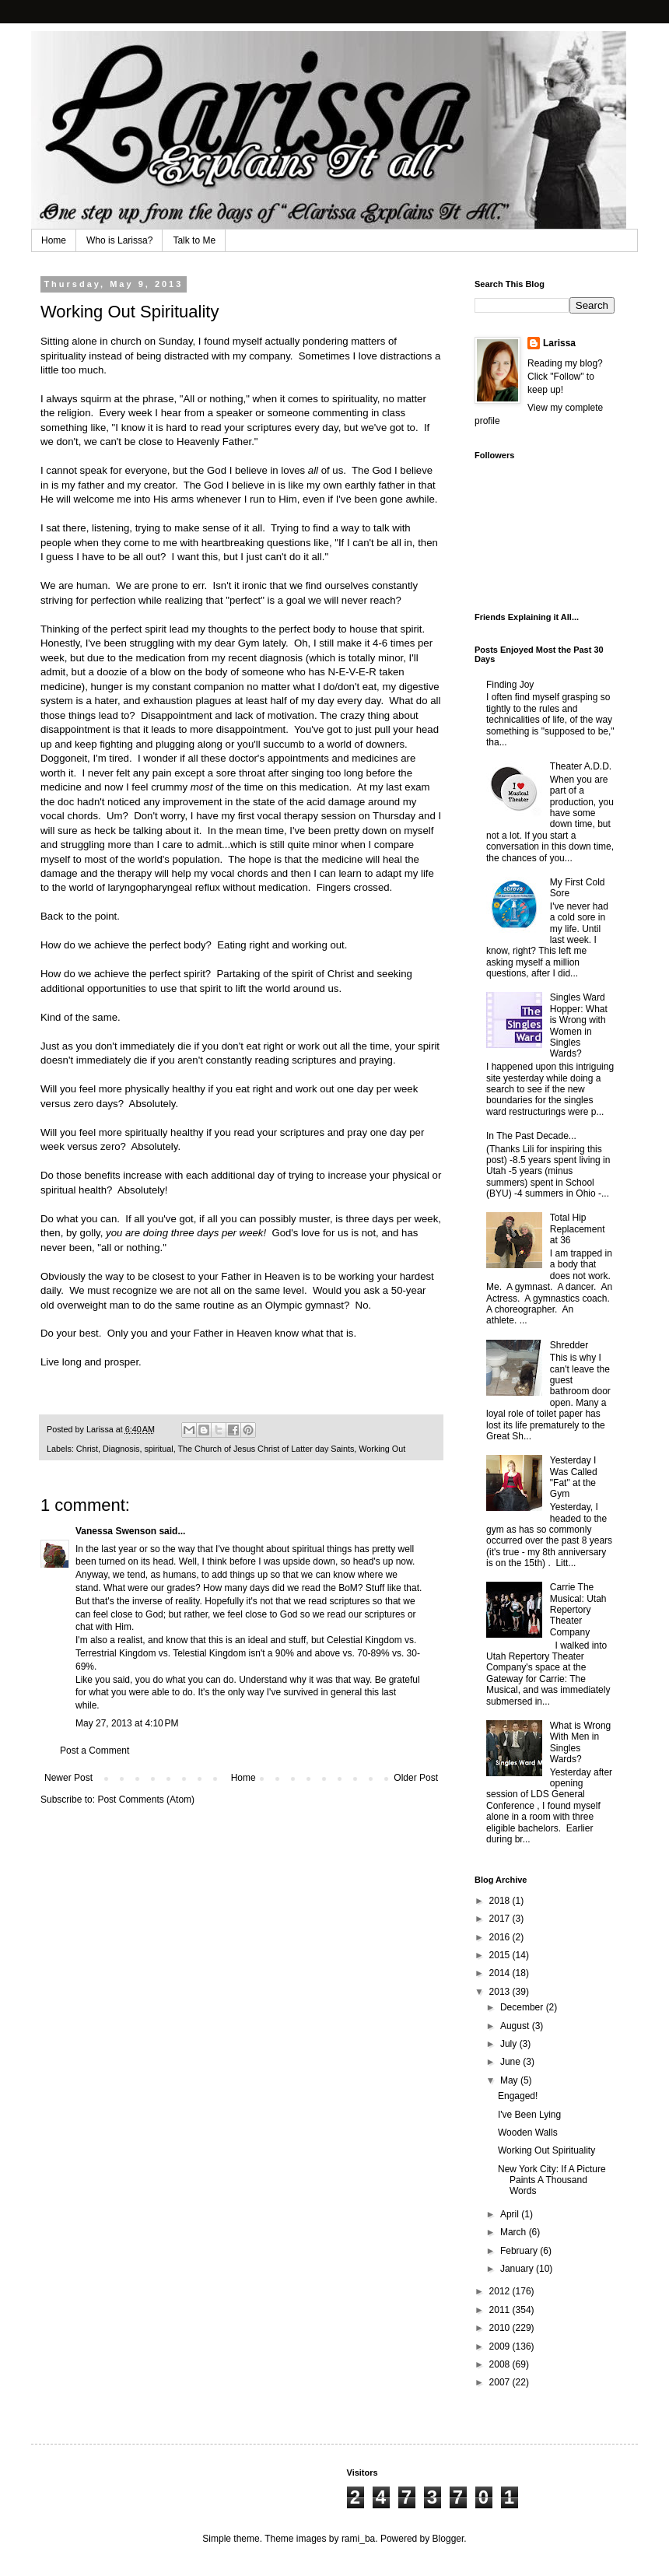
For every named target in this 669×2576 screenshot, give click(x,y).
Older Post (416, 1777)
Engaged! (518, 2096)
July (510, 2043)
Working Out (382, 1448)
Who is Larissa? (119, 240)
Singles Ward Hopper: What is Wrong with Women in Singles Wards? (579, 1025)
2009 (501, 2346)
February (520, 2250)
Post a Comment (94, 1750)
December (523, 2007)
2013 (501, 1991)
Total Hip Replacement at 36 (577, 1229)
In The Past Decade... (531, 1135)
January (518, 2268)
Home (53, 240)
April (510, 2214)
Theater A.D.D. (580, 766)
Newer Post (68, 1777)
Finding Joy (510, 684)
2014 (501, 1973)
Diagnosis (121, 1448)
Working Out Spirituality (546, 2150)
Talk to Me (194, 240)
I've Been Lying (529, 2114)
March (514, 2232)
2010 (501, 2327)
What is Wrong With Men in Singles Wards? (580, 1742)
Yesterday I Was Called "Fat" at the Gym (573, 1477)
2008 (501, 2364)
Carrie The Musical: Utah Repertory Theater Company (578, 1610)
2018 (501, 1900)
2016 (501, 1937)
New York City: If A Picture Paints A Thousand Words (552, 2180)
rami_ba (358, 2538)
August (516, 2025)
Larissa (559, 343)
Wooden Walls (528, 2132)
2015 (501, 1955)
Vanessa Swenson (115, 1531)
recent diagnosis (265, 658)
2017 (501, 1918)
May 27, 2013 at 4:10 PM (126, 1723)
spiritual (158, 1448)
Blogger (448, 2538)
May (510, 2080)
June (511, 2061)
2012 (501, 2291)
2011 (501, 2309)
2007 (501, 2382)
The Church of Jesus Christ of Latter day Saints (265, 1448)
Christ (87, 1448)
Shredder (569, 1345)
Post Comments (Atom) (145, 1799)
